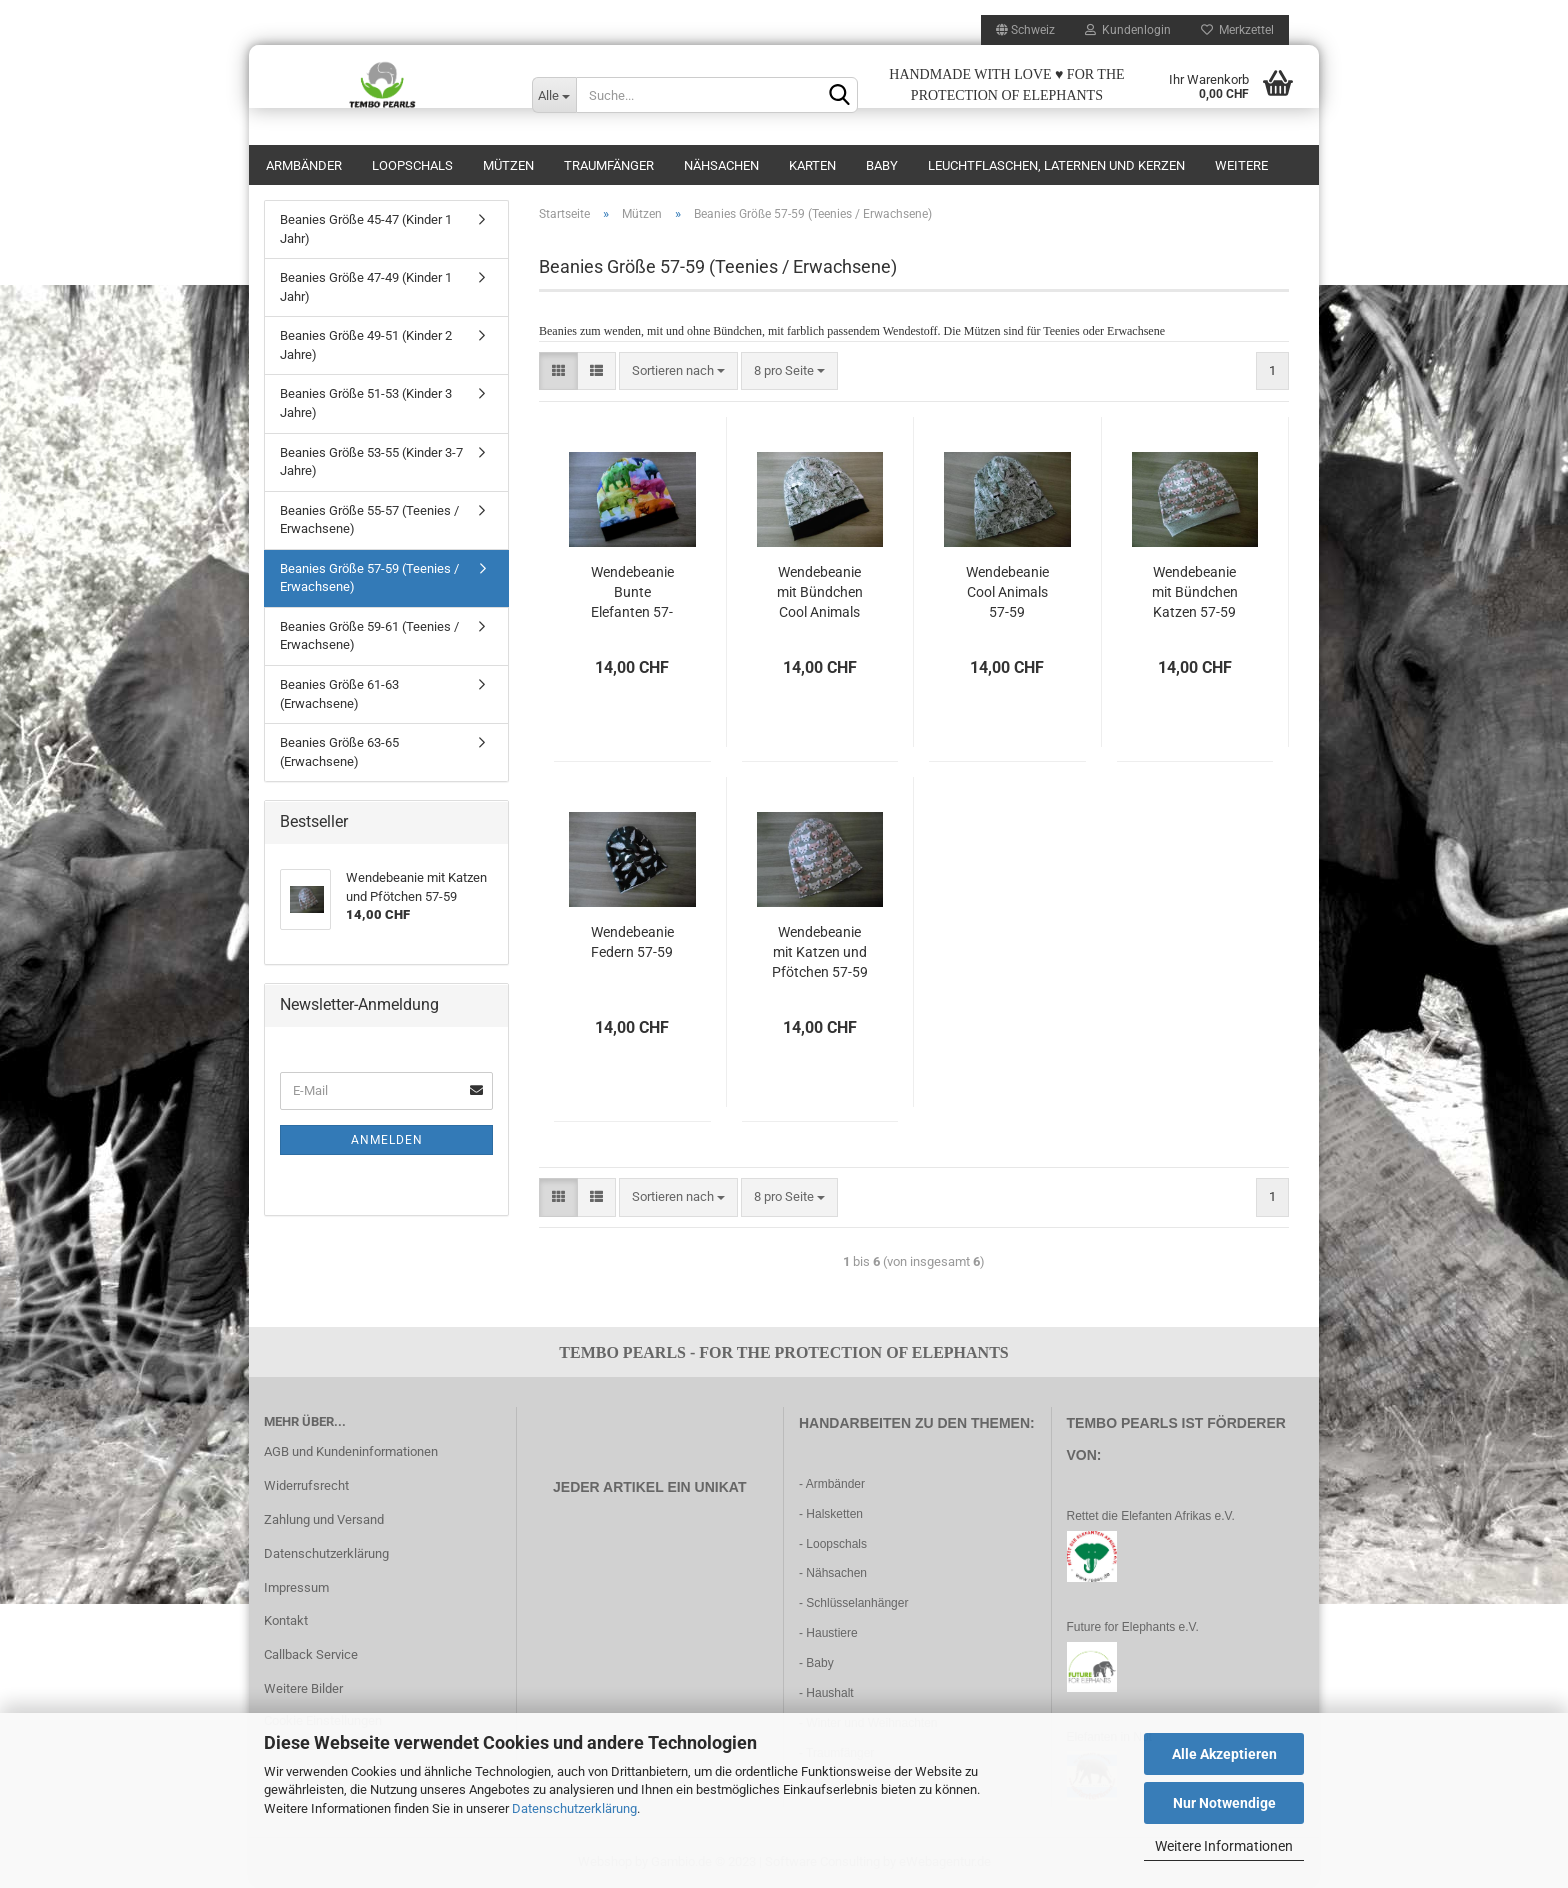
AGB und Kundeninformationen (351, 1451)
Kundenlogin (1128, 30)
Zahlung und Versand (324, 1519)
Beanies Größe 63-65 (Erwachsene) (339, 752)
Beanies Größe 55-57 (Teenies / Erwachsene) (369, 520)
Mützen (508, 165)
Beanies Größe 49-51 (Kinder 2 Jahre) (366, 345)
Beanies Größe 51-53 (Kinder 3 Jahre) (366, 403)
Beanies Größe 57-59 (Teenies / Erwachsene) (369, 578)
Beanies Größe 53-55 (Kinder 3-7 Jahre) (371, 462)
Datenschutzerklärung (574, 1808)
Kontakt (286, 1620)
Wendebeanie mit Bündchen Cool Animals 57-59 (820, 593)
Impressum (296, 1587)
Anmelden (387, 1140)
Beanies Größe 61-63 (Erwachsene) (339, 694)
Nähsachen (721, 165)
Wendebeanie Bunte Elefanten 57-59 (632, 593)
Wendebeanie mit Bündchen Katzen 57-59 (1195, 592)
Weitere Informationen (1224, 1846)
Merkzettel (1237, 30)
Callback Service (311, 1654)
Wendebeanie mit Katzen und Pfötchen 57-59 (820, 952)
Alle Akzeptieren (1224, 1754)
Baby (882, 165)
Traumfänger (609, 165)
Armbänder (304, 165)
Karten (812, 165)
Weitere (1241, 165)
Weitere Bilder (303, 1688)
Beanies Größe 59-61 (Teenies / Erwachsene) (369, 636)
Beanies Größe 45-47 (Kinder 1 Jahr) (366, 229)
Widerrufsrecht (306, 1485)
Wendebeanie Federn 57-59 (632, 942)
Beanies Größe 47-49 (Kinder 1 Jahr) (366, 287)
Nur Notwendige (1224, 1803)
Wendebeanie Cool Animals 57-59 (1007, 592)
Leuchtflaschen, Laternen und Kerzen (1056, 165)
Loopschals (412, 165)
